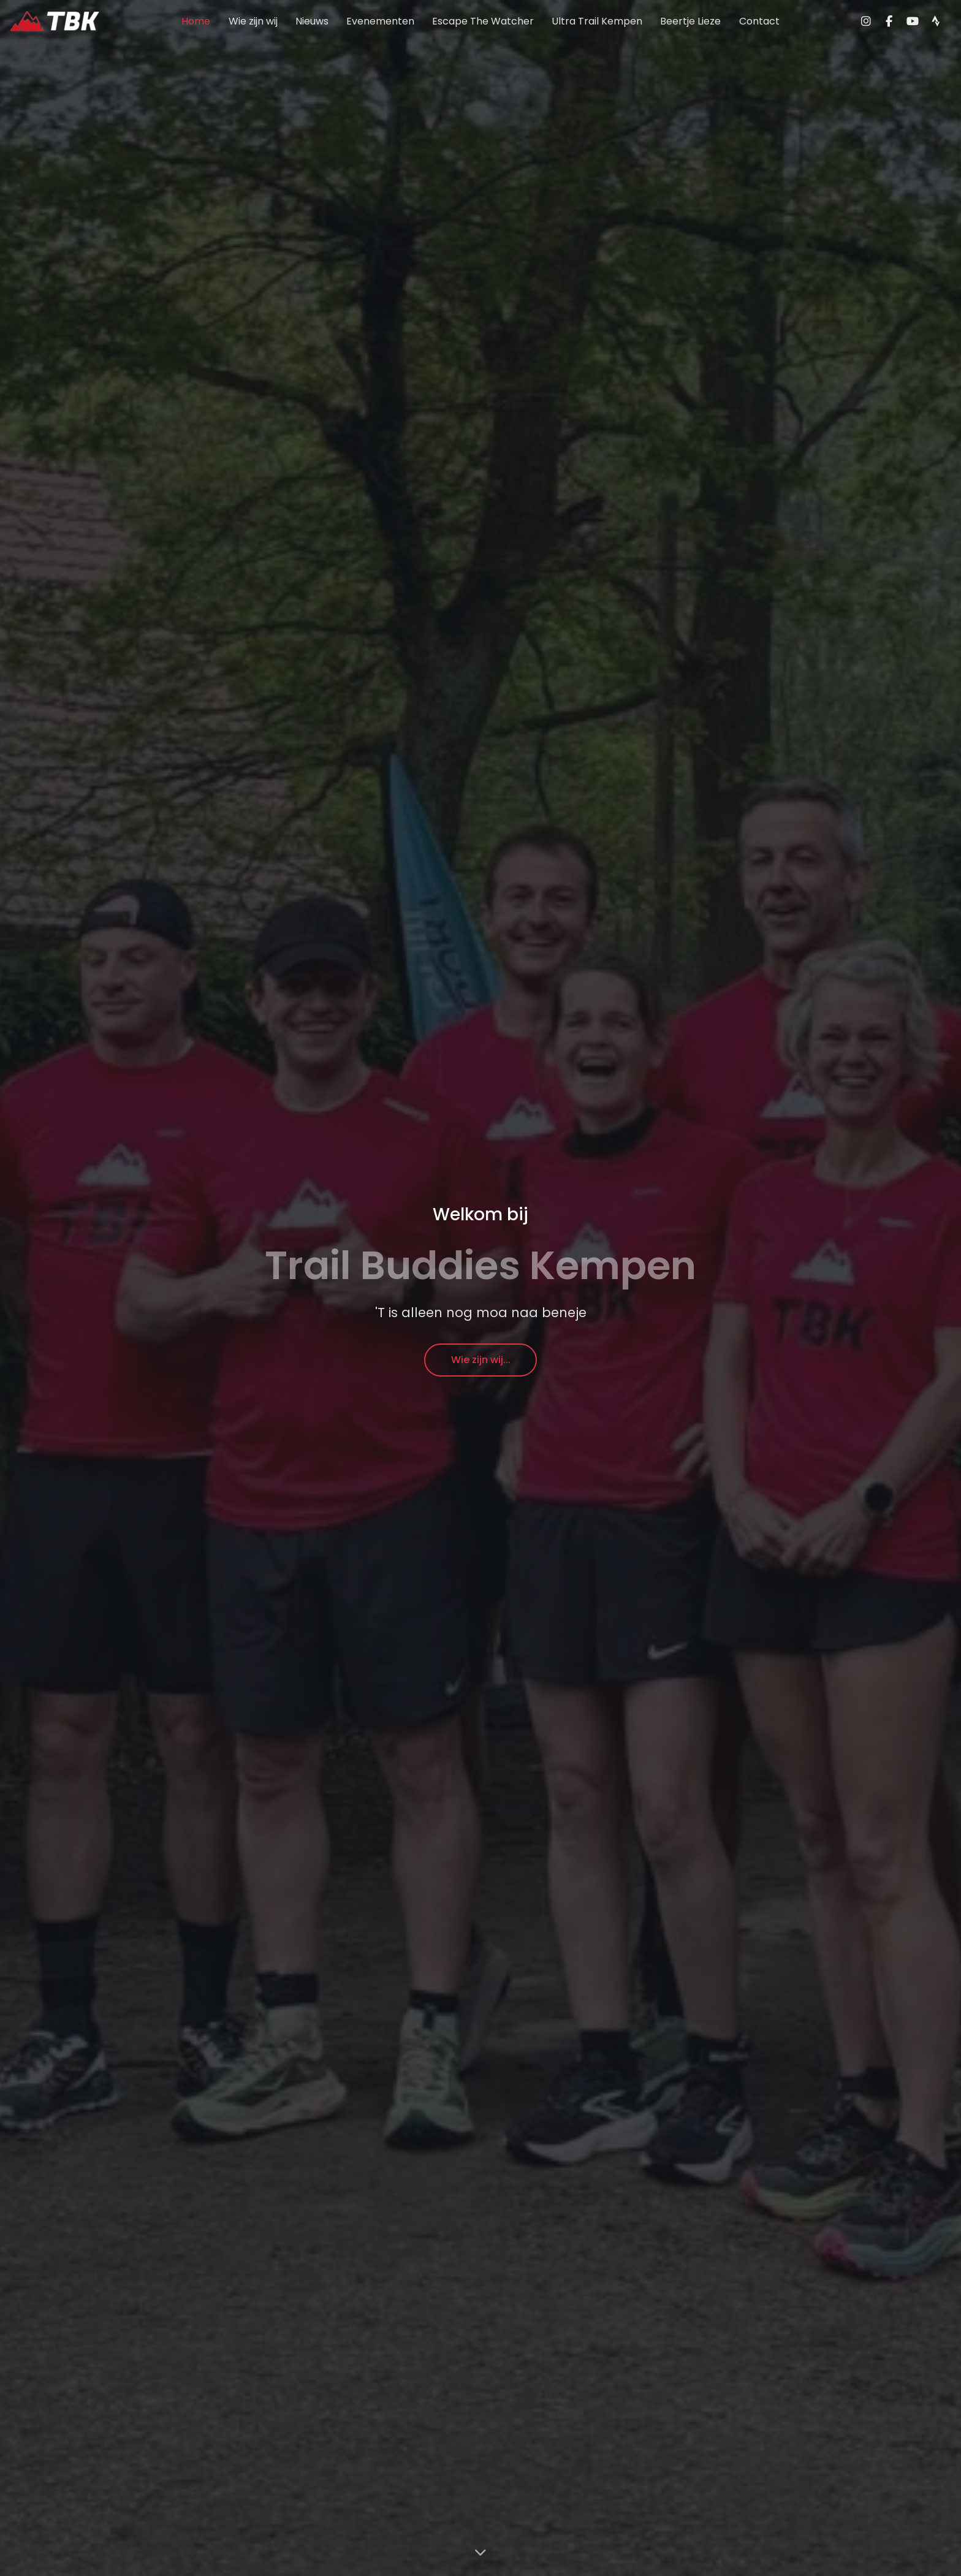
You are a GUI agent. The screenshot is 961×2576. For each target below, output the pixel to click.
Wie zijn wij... (481, 1360)
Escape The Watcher (483, 21)
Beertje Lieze (690, 21)
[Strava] (936, 21)
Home (195, 21)
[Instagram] (866, 21)
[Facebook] (889, 21)
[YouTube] (913, 21)
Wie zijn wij (253, 21)
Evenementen (380, 21)
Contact (759, 21)
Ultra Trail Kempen (597, 21)
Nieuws (312, 21)
